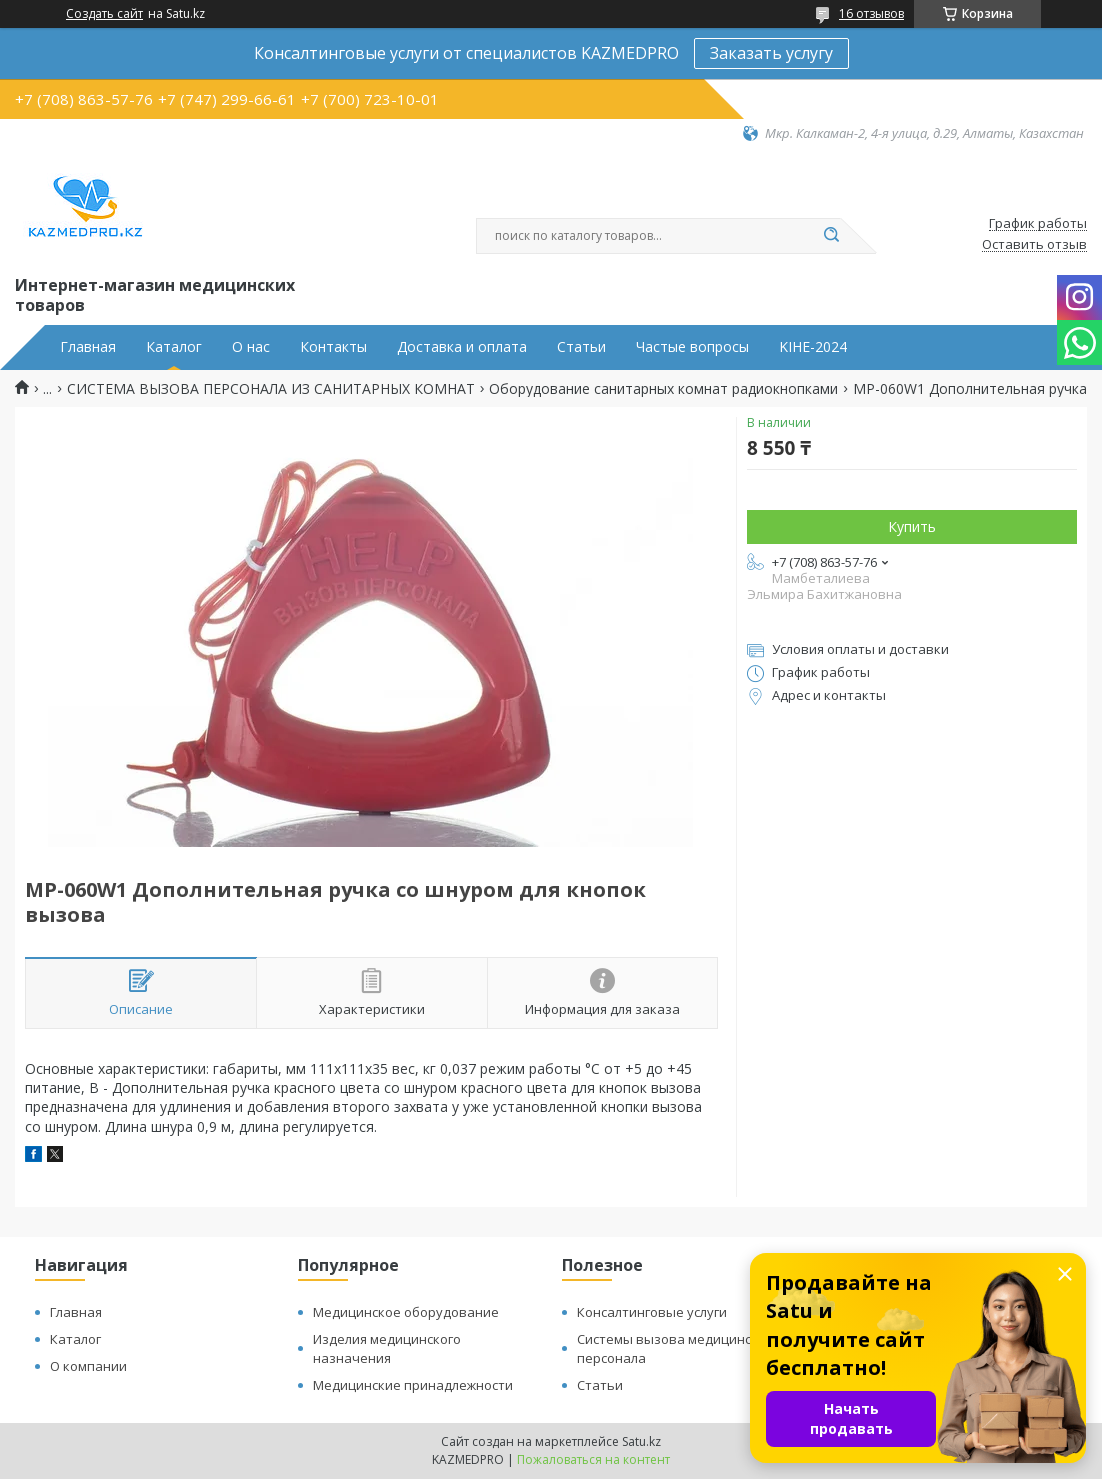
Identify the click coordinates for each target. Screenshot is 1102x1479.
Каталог (174, 347)
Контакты (333, 347)
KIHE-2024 (813, 347)
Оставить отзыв (1034, 245)
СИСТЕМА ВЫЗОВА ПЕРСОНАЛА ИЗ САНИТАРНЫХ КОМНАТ (271, 389)
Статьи (581, 347)
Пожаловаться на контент (593, 1459)
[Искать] (831, 236)
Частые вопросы (692, 347)
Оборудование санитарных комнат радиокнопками (663, 389)
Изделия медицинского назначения (387, 1348)
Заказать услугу (771, 53)
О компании (88, 1366)
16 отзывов (871, 13)
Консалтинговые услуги (652, 1312)
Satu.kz (641, 1441)
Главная (88, 347)
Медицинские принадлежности (413, 1385)
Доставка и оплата (462, 347)
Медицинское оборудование (406, 1312)
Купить (912, 526)
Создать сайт (104, 14)
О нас (251, 347)
